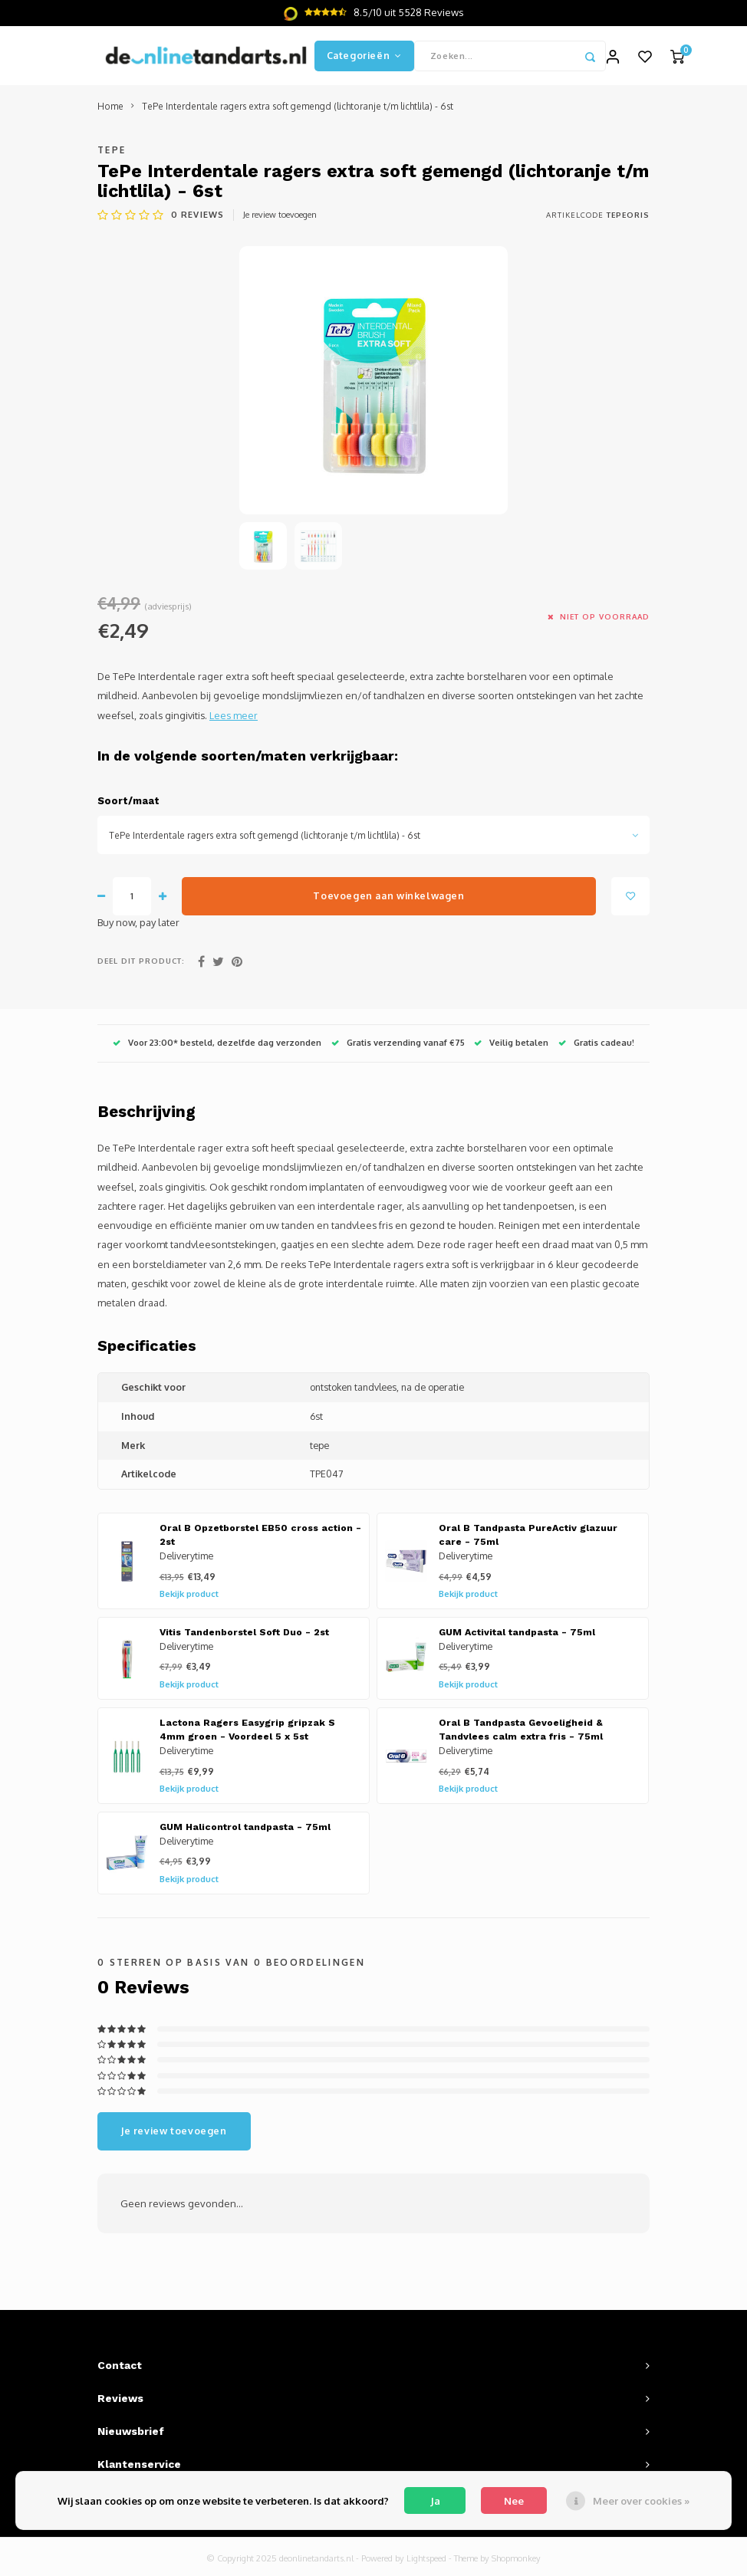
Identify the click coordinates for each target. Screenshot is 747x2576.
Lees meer (233, 717)
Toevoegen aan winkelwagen (388, 898)
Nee (514, 2501)
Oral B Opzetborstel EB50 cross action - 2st (260, 1537)
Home (110, 109)
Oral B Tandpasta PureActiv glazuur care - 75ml (528, 1537)
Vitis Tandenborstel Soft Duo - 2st (244, 1635)
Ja (435, 2501)
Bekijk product (189, 1597)
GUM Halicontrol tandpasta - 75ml (245, 1830)
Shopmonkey (516, 2561)
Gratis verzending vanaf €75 (398, 1045)
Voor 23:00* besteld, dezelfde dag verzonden (217, 1045)
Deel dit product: (141, 963)
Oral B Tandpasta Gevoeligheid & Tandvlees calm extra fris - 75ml (521, 1732)
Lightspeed (426, 2561)
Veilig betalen (511, 1045)
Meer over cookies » (641, 2501)
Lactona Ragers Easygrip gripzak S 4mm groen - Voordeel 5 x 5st (247, 1732)
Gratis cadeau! (596, 1045)
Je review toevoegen (280, 217)
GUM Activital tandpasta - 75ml (517, 1635)
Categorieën (364, 57)
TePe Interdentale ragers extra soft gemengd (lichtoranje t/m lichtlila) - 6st (297, 109)
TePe (111, 152)
